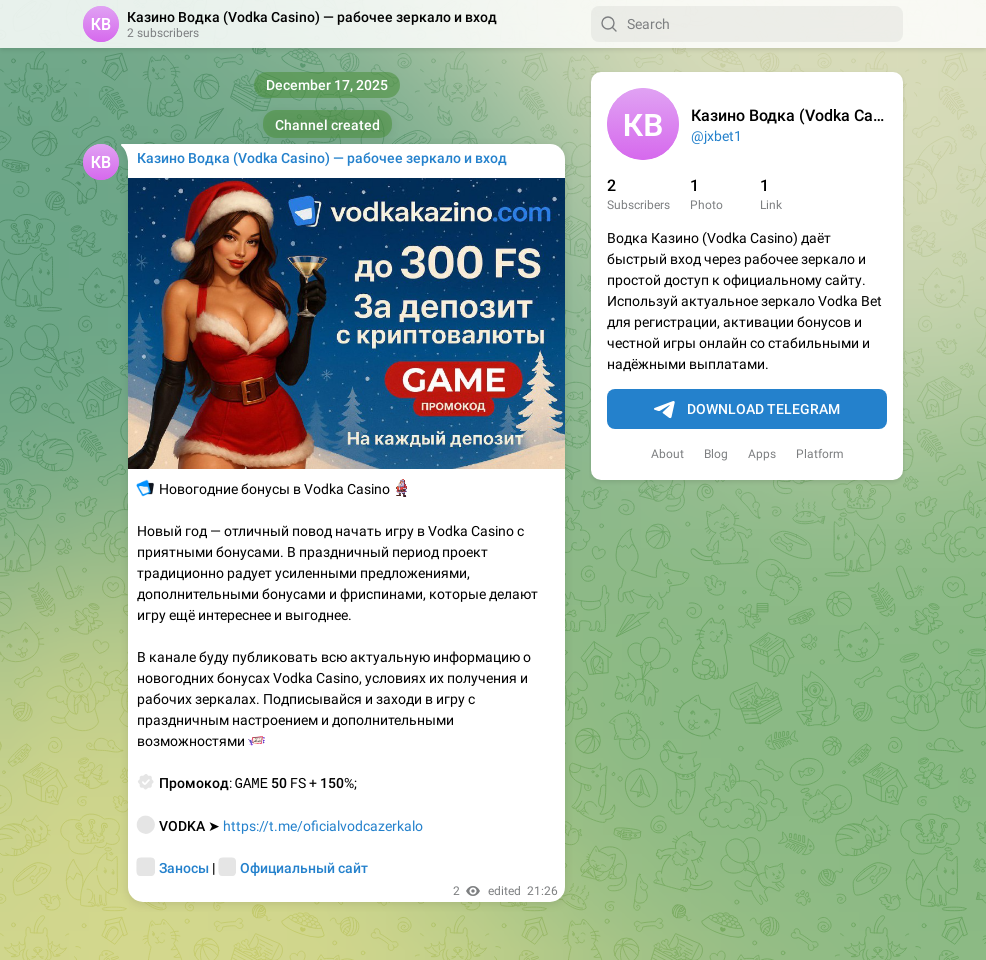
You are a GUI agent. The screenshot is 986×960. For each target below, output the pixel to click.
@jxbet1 (716, 136)
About (667, 454)
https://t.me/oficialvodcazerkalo (323, 826)
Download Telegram (747, 410)
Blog (716, 454)
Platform (820, 454)
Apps (762, 454)
